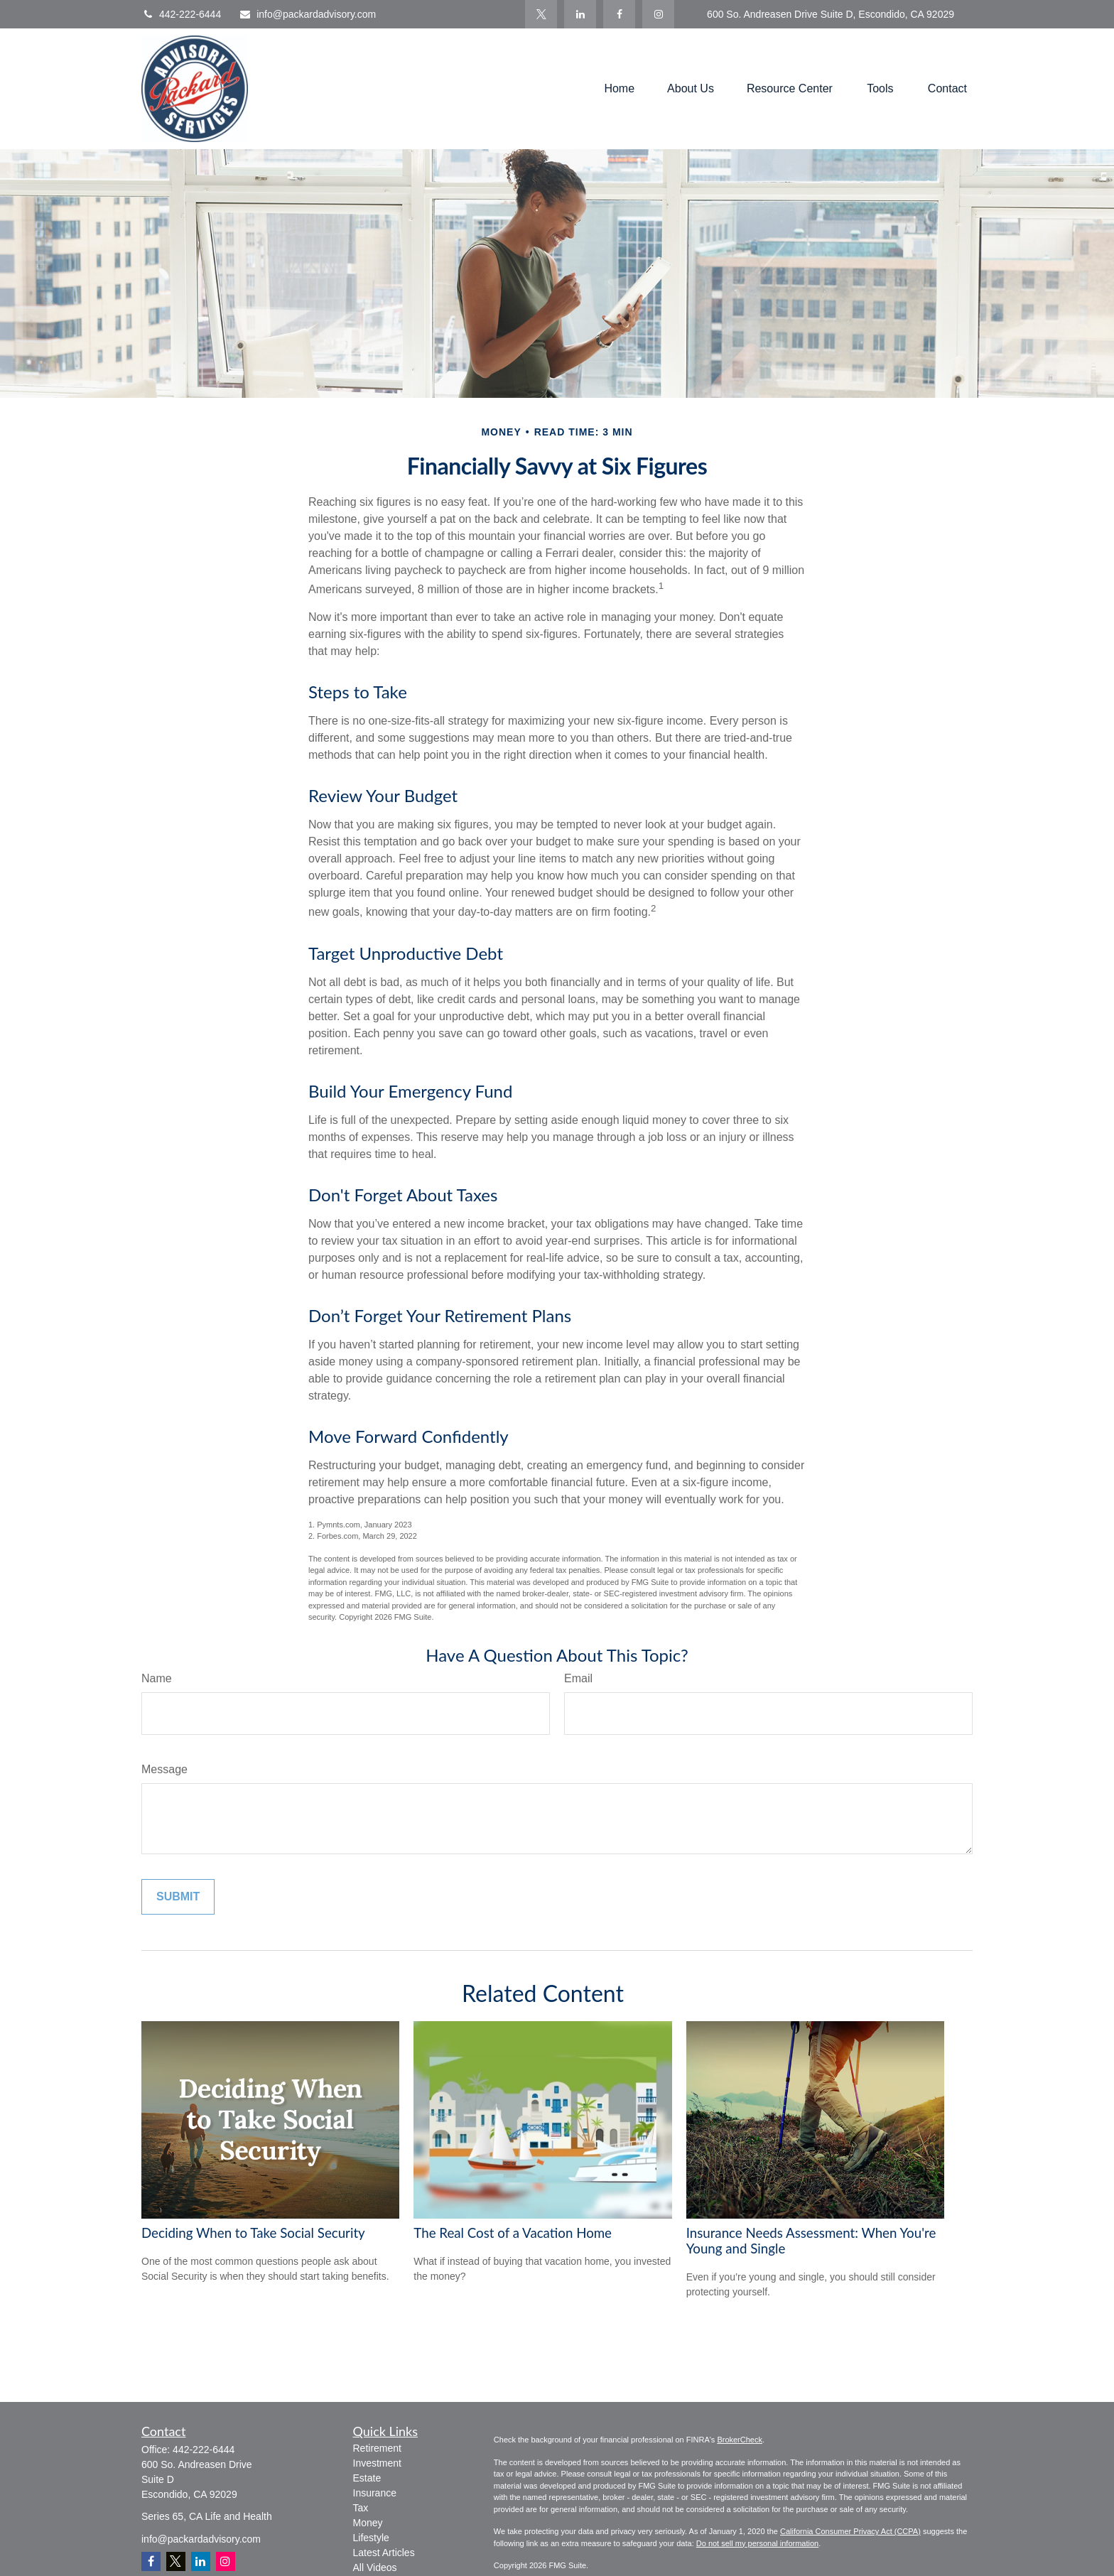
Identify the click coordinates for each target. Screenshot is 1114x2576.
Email (578, 1678)
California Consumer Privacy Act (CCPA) (850, 2531)
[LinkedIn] (580, 14)
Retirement (377, 2448)
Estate (367, 2478)
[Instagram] (225, 2561)
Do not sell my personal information (757, 2543)
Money (368, 2522)
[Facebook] (619, 14)
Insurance (374, 2493)
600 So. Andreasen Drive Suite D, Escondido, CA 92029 (830, 14)
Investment (377, 2463)
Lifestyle (371, 2537)
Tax (361, 2507)
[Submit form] (178, 1897)
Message (164, 1769)
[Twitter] (541, 14)
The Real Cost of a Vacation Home (512, 2233)
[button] (619, 89)
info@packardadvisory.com (307, 14)
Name (156, 1678)
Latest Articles (384, 2552)
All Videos (375, 2567)
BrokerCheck (739, 2439)
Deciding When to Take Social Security (253, 2233)
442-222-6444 (181, 14)
